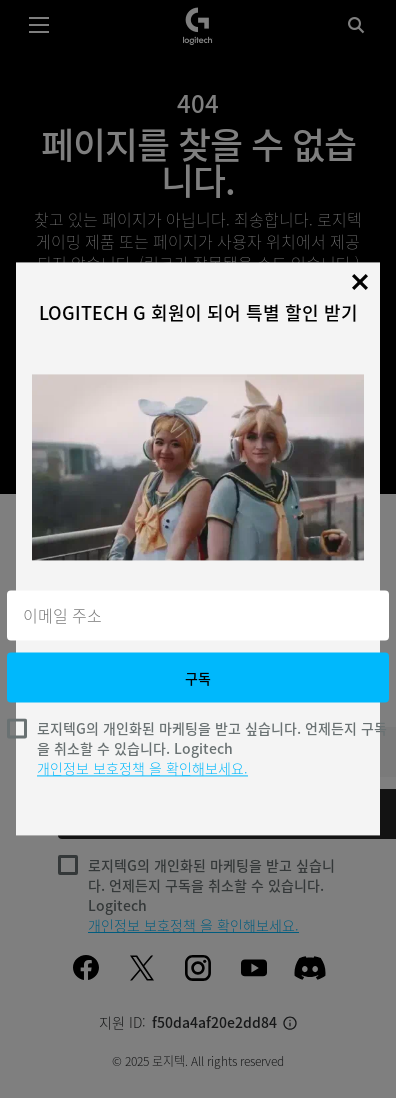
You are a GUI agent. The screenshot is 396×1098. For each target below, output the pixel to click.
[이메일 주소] (198, 616)
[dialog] (198, 548)
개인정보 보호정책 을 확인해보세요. (142, 769)
